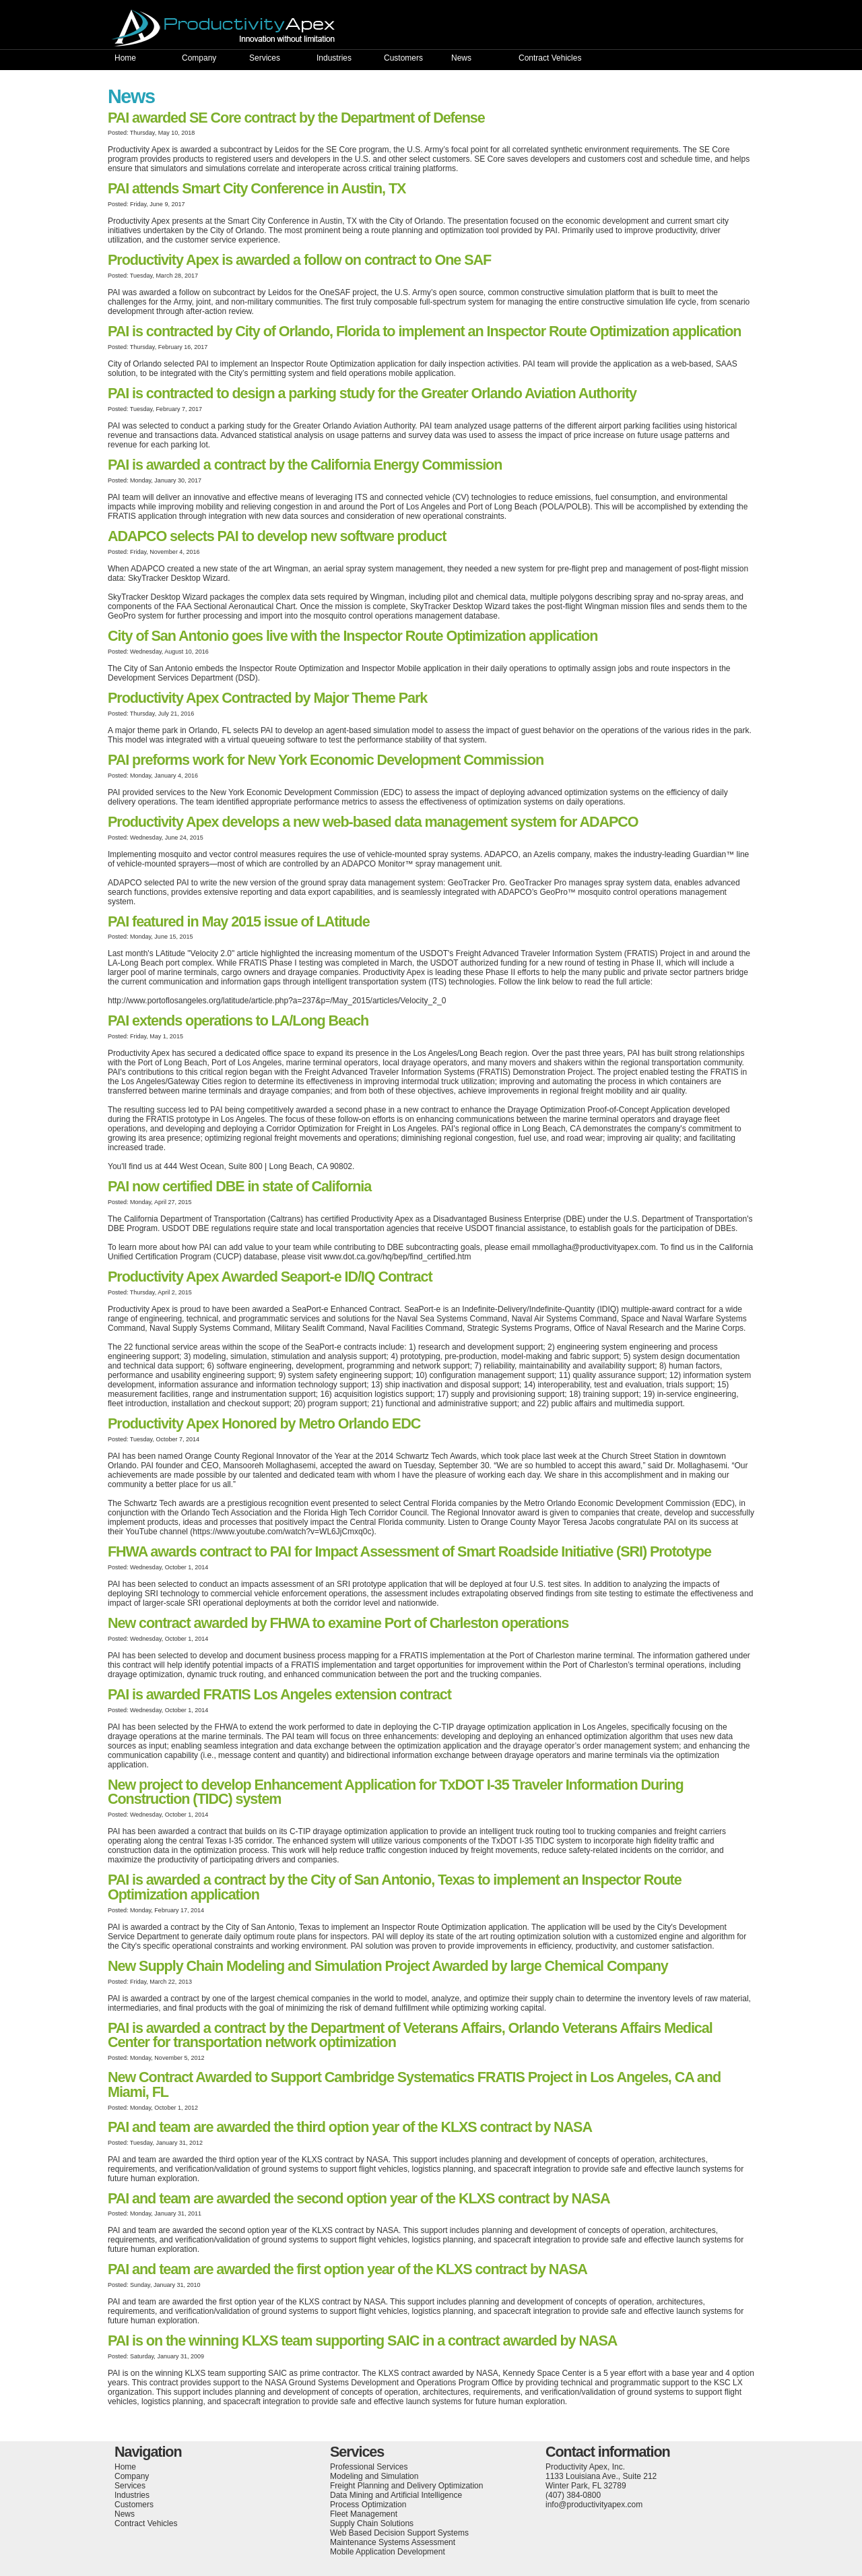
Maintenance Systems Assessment (392, 2542)
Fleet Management (363, 2514)
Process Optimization (368, 2504)
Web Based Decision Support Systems (399, 2533)
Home (125, 58)
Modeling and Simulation (374, 2476)
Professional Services (368, 2467)
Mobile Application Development (387, 2551)
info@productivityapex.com (593, 2504)
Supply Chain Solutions (371, 2523)
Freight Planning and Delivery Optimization (406, 2485)
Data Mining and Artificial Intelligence (396, 2495)
